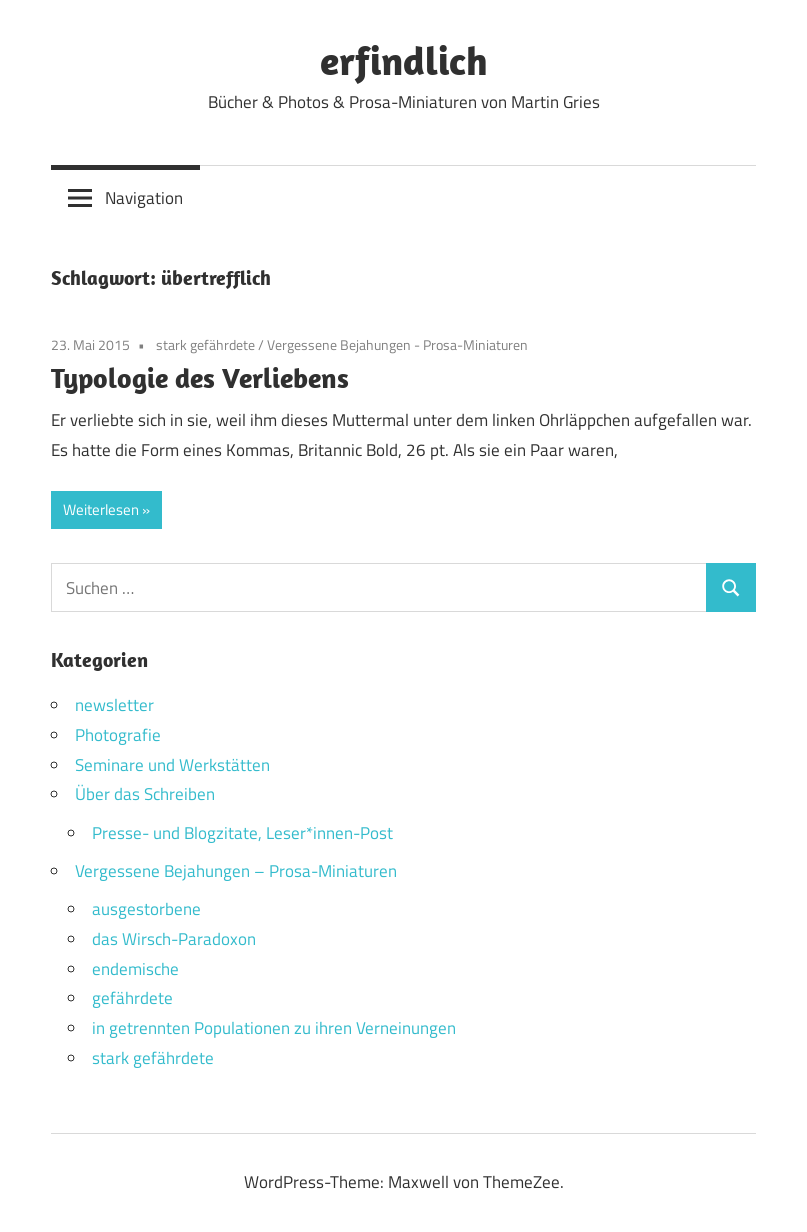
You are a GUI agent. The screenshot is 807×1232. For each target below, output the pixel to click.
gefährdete (132, 998)
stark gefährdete (205, 344)
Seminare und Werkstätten (172, 765)
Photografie (118, 735)
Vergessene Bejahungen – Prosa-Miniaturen (236, 871)
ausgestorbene (146, 909)
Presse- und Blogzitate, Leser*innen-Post (242, 833)
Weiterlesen (101, 509)
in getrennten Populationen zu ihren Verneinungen (274, 1028)
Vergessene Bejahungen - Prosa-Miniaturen (397, 344)
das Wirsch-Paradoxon (174, 939)
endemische (135, 969)
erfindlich (404, 60)
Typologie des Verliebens (200, 377)
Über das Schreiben (145, 794)
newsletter (114, 705)
